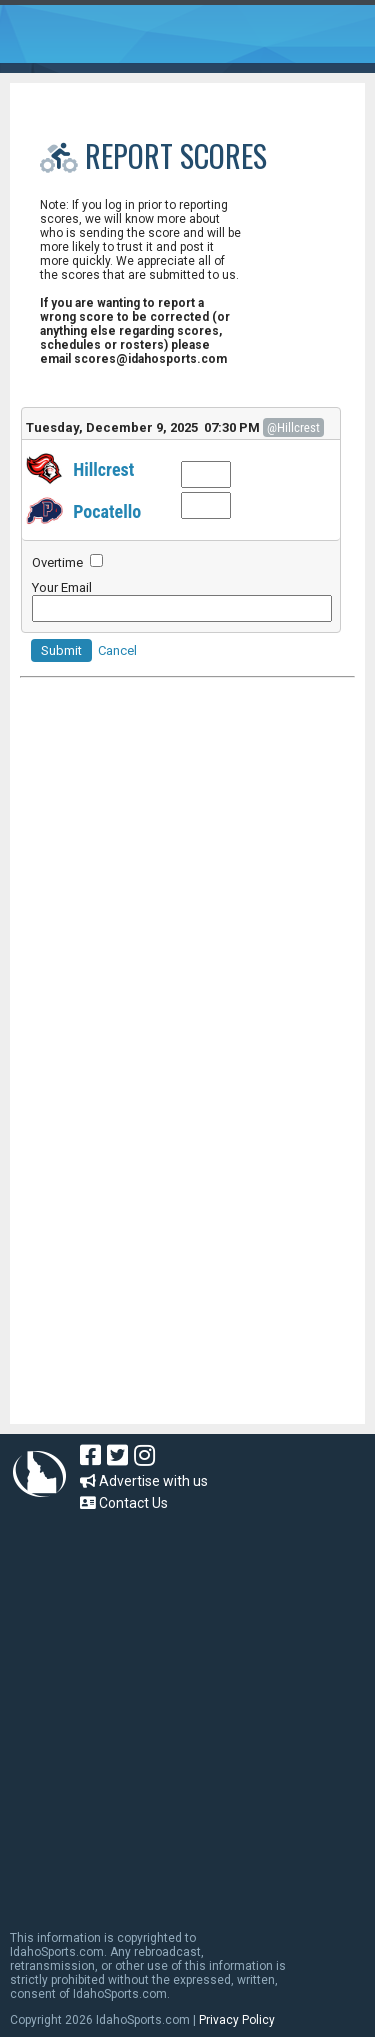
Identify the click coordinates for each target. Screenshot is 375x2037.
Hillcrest (103, 469)
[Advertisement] (170, 1289)
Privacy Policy (237, 2020)
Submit (61, 650)
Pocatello (107, 511)
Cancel (117, 650)
